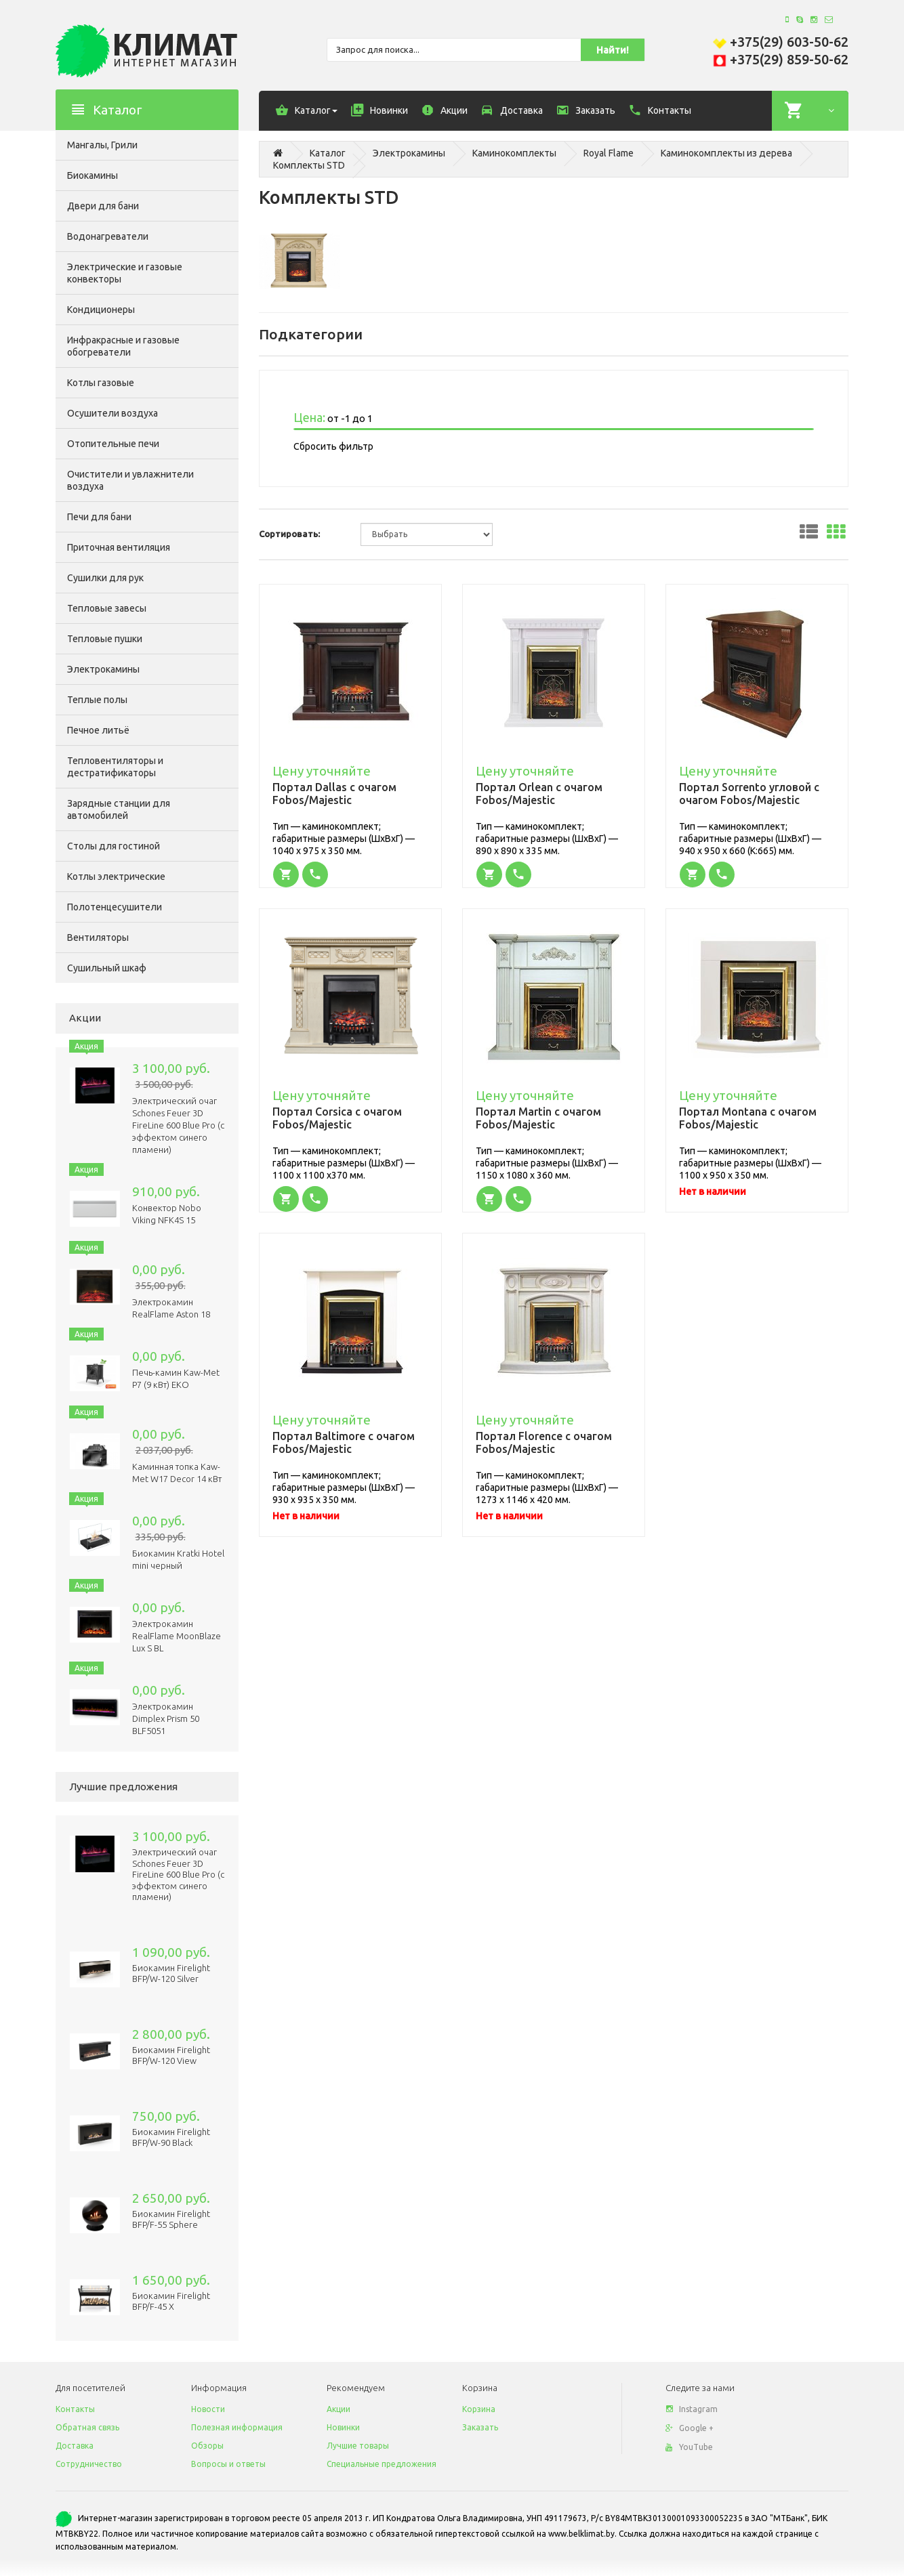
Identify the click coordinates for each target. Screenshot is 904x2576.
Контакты (75, 2409)
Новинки (343, 2427)
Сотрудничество (89, 2463)
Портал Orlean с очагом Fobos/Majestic (539, 793)
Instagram (691, 2409)
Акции (338, 2409)
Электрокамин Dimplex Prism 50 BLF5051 (165, 1718)
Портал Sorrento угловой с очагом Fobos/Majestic (749, 793)
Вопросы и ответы (228, 2463)
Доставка (75, 2445)
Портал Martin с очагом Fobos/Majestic (538, 1118)
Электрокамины (409, 153)
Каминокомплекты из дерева (726, 153)
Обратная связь (87, 2427)
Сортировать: (289, 534)
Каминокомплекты (514, 153)
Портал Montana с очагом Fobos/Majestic (748, 1118)
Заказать (480, 2427)
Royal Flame (608, 153)
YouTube (689, 2447)
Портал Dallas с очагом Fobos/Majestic (334, 793)
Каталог (328, 153)
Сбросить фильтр (333, 446)
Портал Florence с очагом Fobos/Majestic (544, 1442)
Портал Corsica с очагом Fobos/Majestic (337, 1118)
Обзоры (207, 2445)
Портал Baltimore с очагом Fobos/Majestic (343, 1442)
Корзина (478, 2409)
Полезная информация (237, 2427)
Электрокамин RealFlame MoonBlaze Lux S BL (176, 1636)
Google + (689, 2428)
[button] (287, 873)
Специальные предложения (381, 2463)
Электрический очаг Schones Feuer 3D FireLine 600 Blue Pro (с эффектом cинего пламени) (178, 1125)
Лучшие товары (358, 2445)
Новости (208, 2409)
